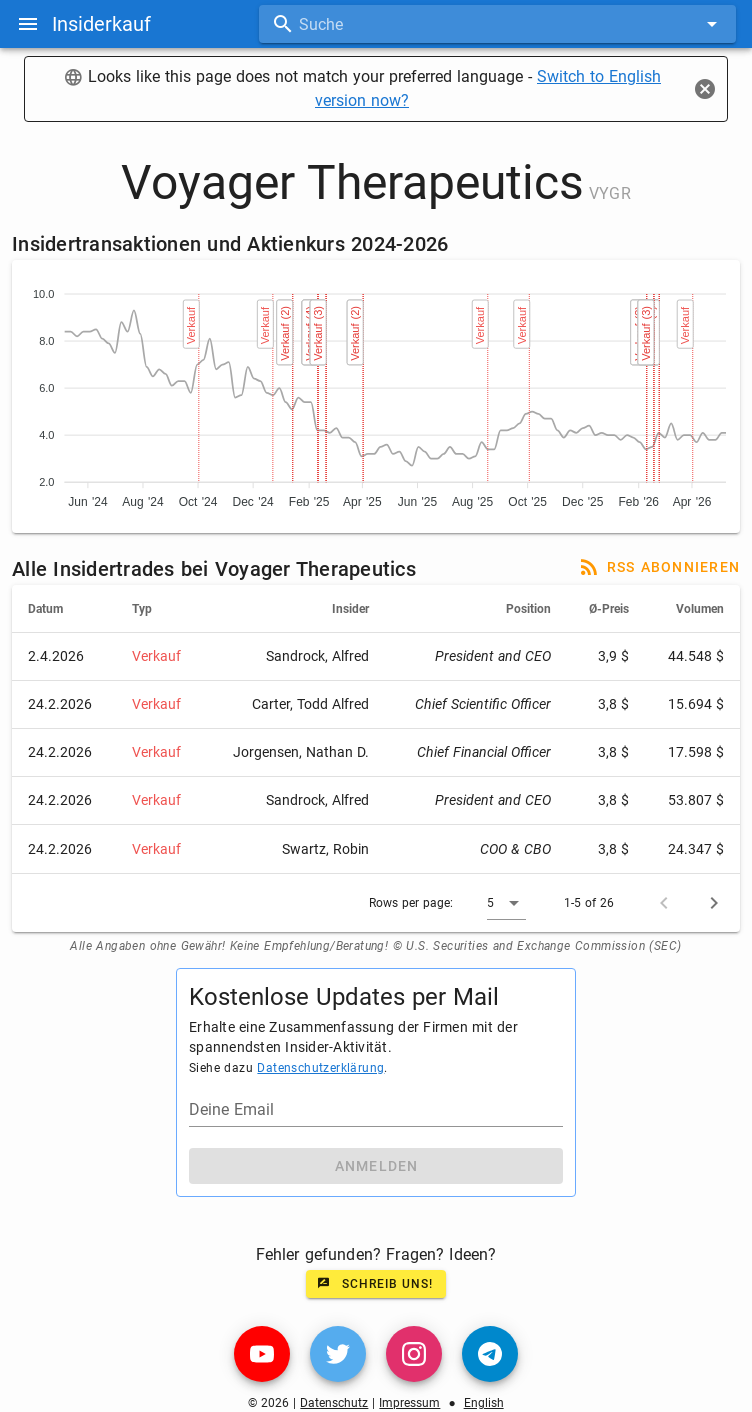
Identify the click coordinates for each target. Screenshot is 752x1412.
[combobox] (497, 24)
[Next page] (714, 903)
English (484, 1403)
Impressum (409, 1403)
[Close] (705, 89)
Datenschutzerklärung (320, 1068)
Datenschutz (334, 1403)
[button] (506, 903)
